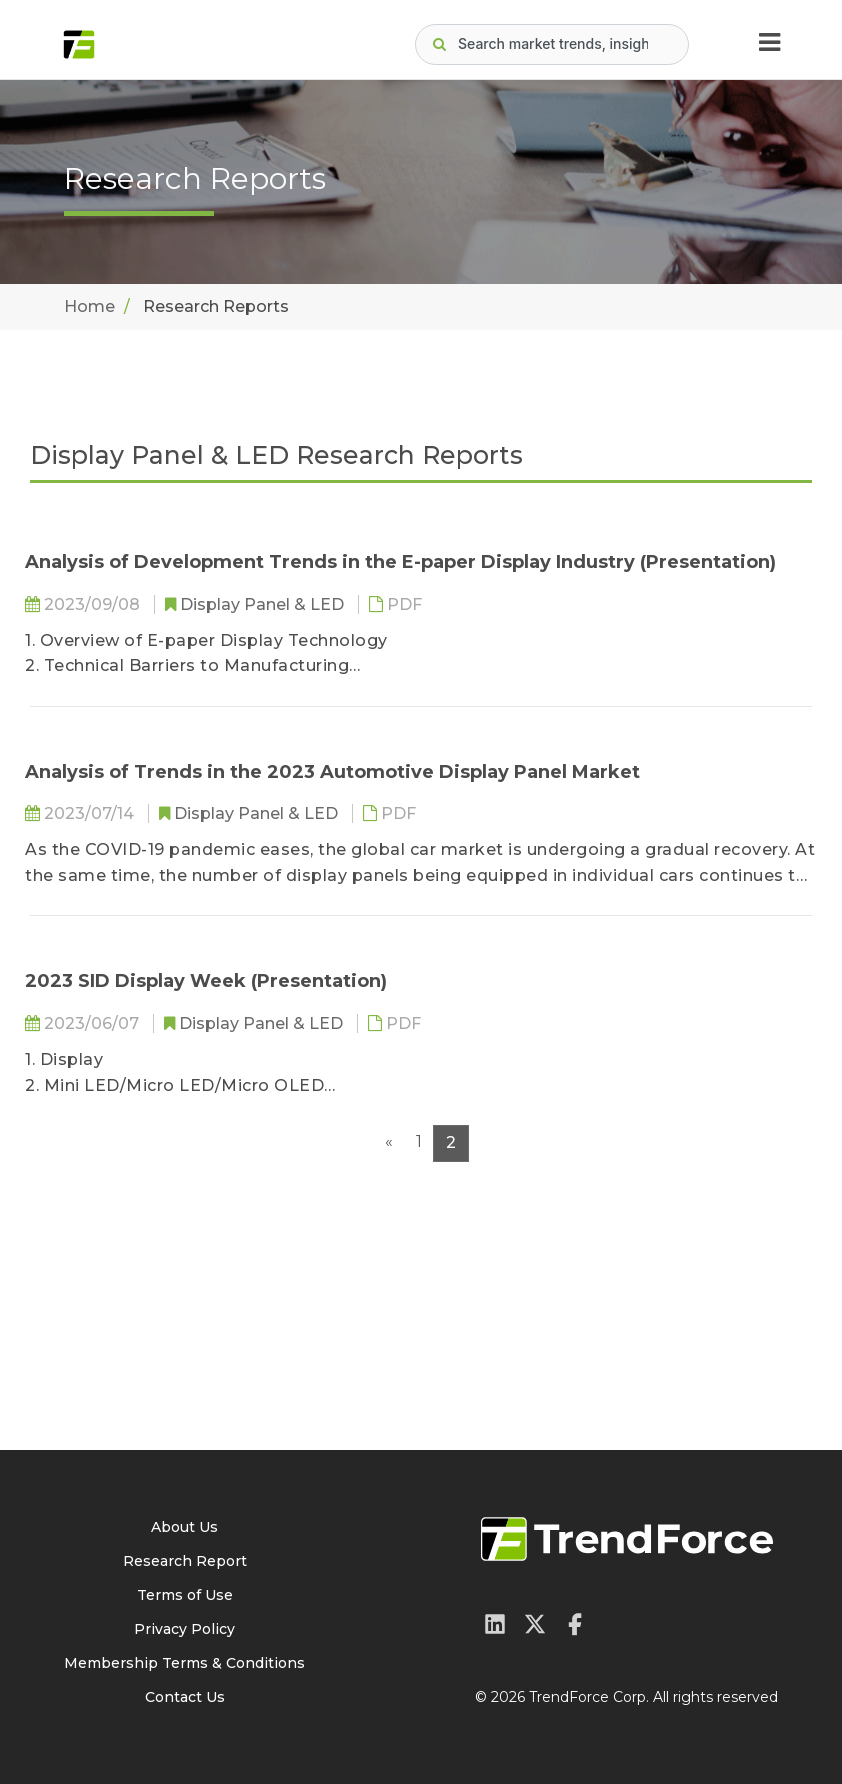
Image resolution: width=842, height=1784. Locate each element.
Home (89, 306)
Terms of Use (185, 1595)
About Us (184, 1527)
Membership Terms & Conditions (184, 1663)
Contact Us (185, 1697)
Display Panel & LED (264, 604)
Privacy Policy (184, 1629)
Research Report (185, 1561)
